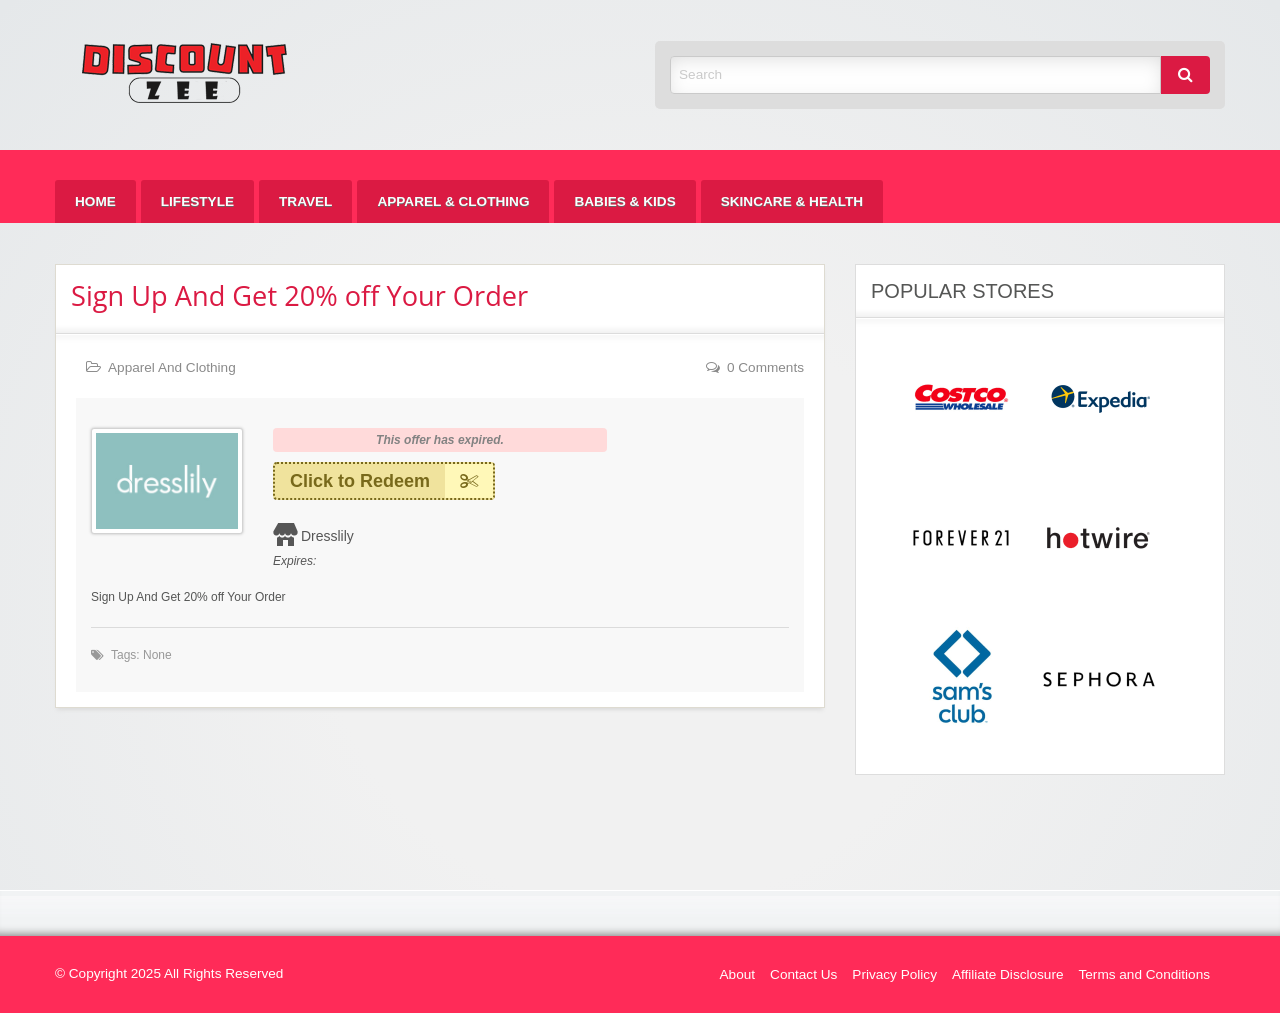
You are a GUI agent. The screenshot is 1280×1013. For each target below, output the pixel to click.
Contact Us (803, 974)
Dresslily (327, 536)
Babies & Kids (624, 201)
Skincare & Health (792, 201)
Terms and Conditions (1144, 974)
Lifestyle (197, 201)
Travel (305, 201)
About (738, 974)
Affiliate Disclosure (1008, 974)
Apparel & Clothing (453, 201)
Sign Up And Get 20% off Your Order (299, 295)
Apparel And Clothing (172, 367)
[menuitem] (95, 201)
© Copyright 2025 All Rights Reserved (169, 973)
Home (95, 201)
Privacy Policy (894, 974)
